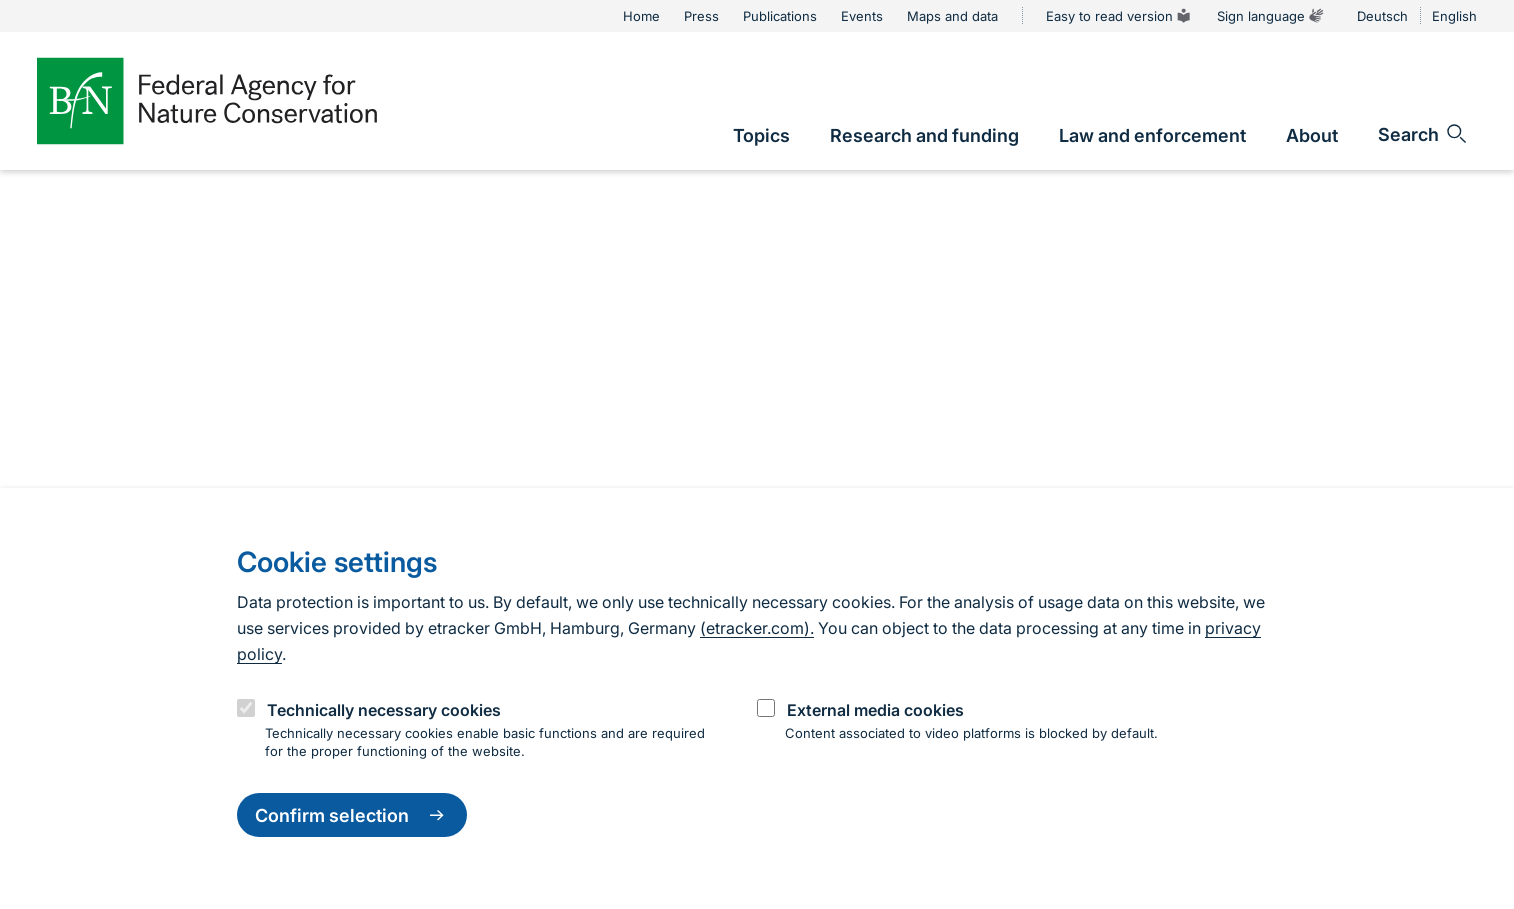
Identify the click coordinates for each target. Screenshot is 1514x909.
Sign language (1271, 16)
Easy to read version (1119, 16)
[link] (761, 135)
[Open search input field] (1423, 134)
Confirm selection (352, 815)
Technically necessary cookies (384, 710)
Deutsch (1382, 16)
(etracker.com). (757, 628)
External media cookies (875, 710)
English (1454, 16)
